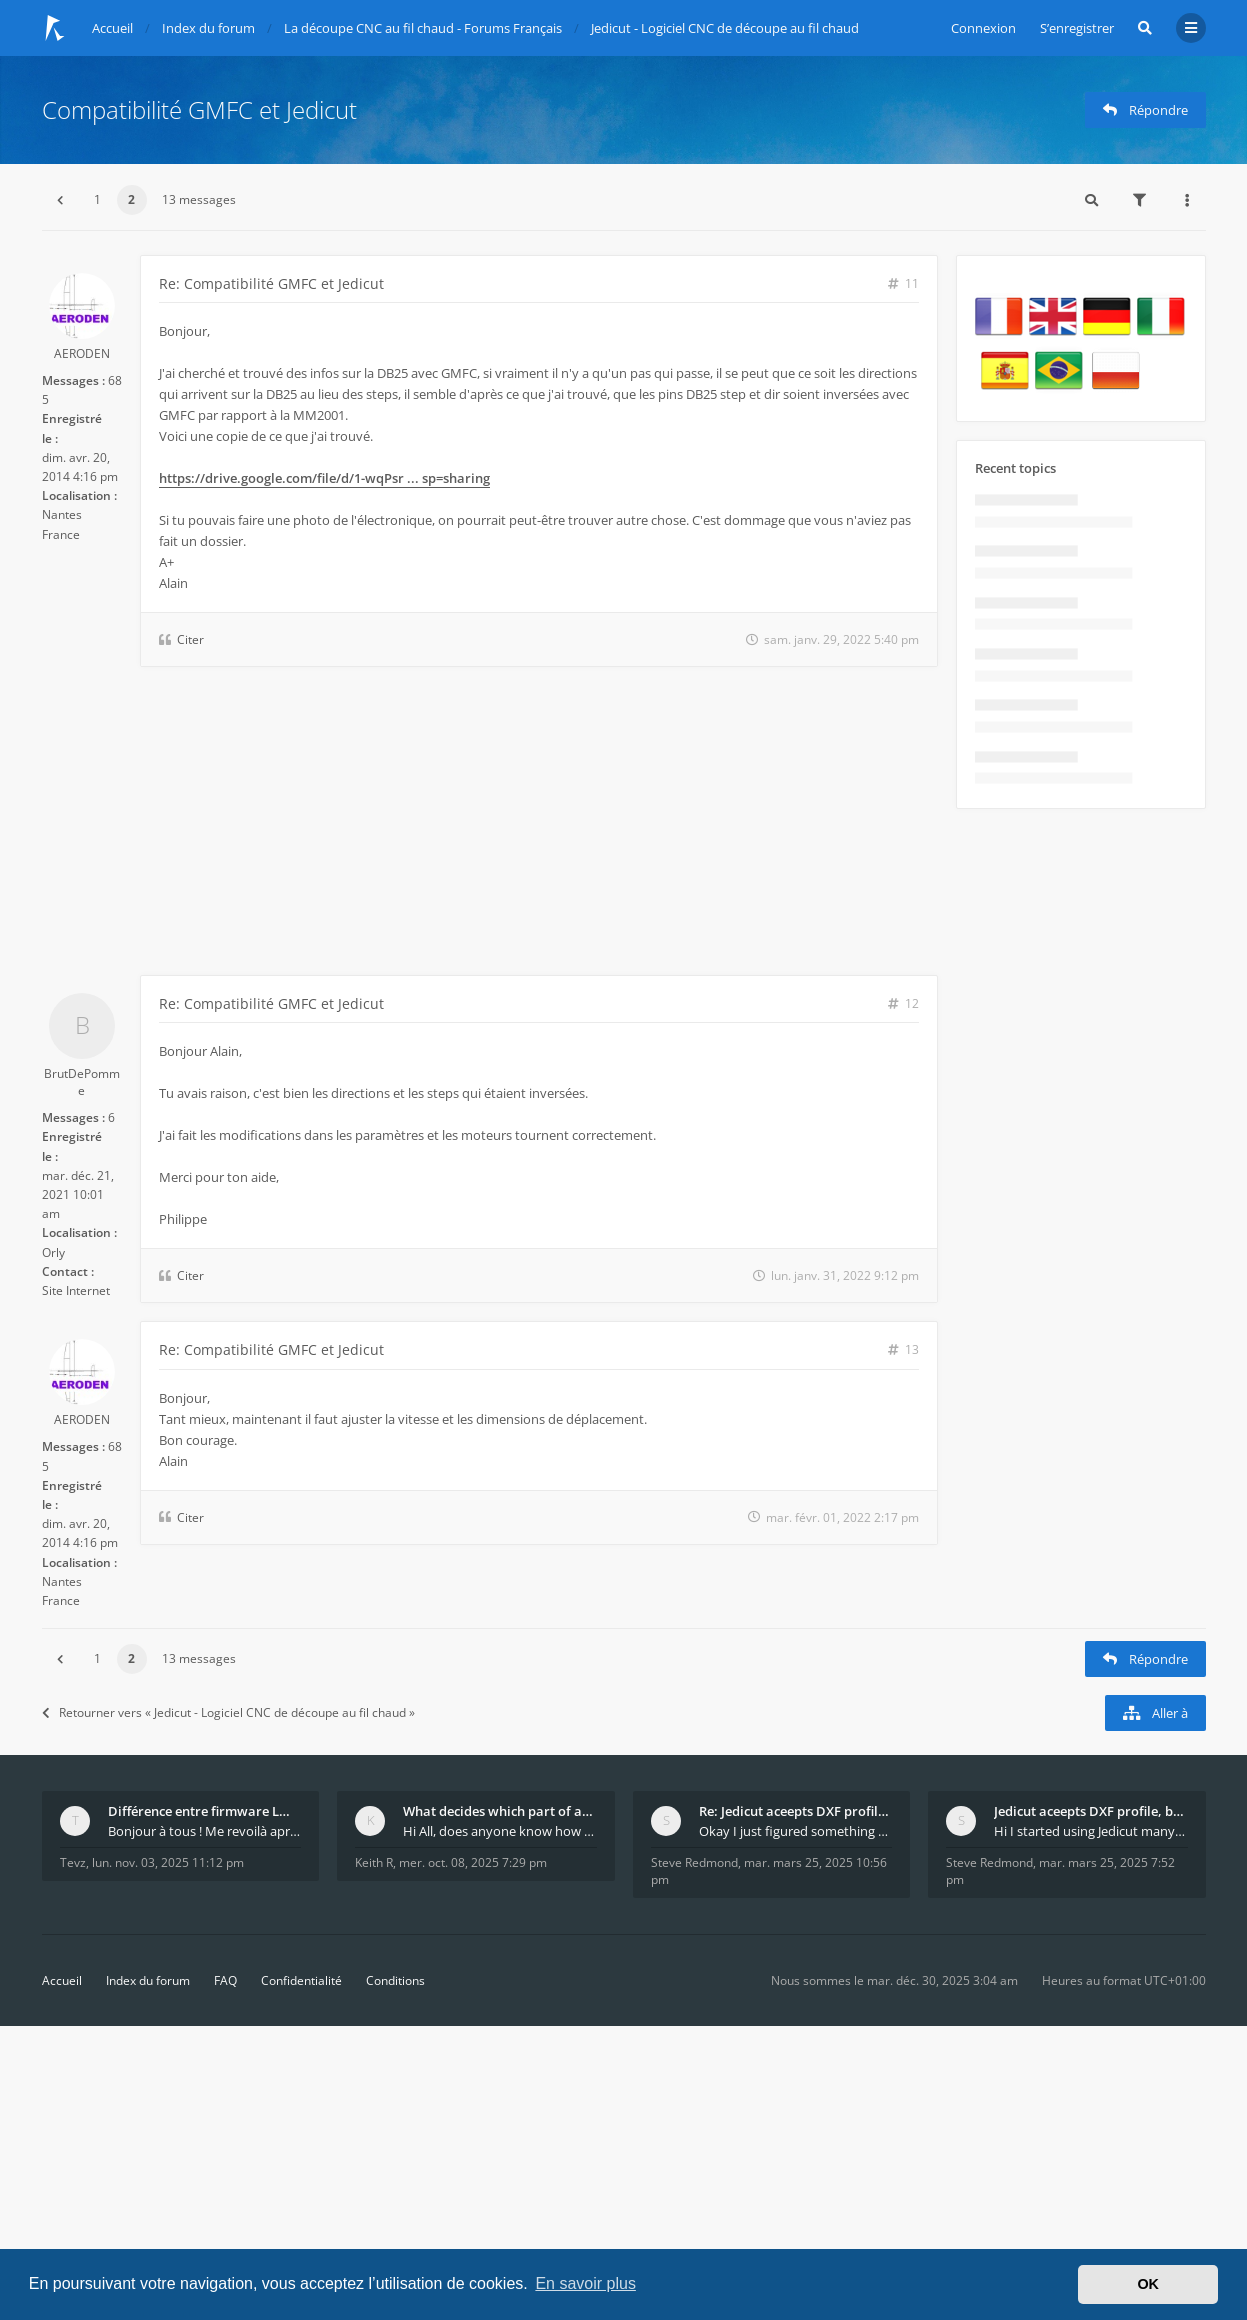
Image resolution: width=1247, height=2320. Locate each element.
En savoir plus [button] (585, 2283)
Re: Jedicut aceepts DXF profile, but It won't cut (796, 1811)
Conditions (395, 1980)
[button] (60, 200)
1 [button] (97, 199)
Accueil (62, 1980)
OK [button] (1148, 2284)
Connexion (983, 28)
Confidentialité (301, 1980)
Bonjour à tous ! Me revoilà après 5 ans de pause (205, 1831)
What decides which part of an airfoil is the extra (500, 1811)
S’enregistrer (1077, 28)
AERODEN (82, 353)
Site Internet (76, 1290)
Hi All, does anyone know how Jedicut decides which (500, 1831)
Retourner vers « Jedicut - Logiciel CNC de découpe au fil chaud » (228, 1712)
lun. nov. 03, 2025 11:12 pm (168, 1862)
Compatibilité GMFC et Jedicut (199, 109)
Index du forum (148, 1980)
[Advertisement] (490, 825)
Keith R (374, 1862)
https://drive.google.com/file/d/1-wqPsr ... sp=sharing (324, 478)
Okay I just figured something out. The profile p (796, 1831)
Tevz (73, 1862)
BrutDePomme (82, 1082)
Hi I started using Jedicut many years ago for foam (1091, 1831)
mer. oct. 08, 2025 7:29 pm (473, 1862)
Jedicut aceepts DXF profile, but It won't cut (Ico (1091, 1811)
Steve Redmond (694, 1862)
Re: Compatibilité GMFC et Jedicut (271, 283)
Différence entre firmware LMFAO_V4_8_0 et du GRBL (205, 1811)
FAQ (225, 1980)
